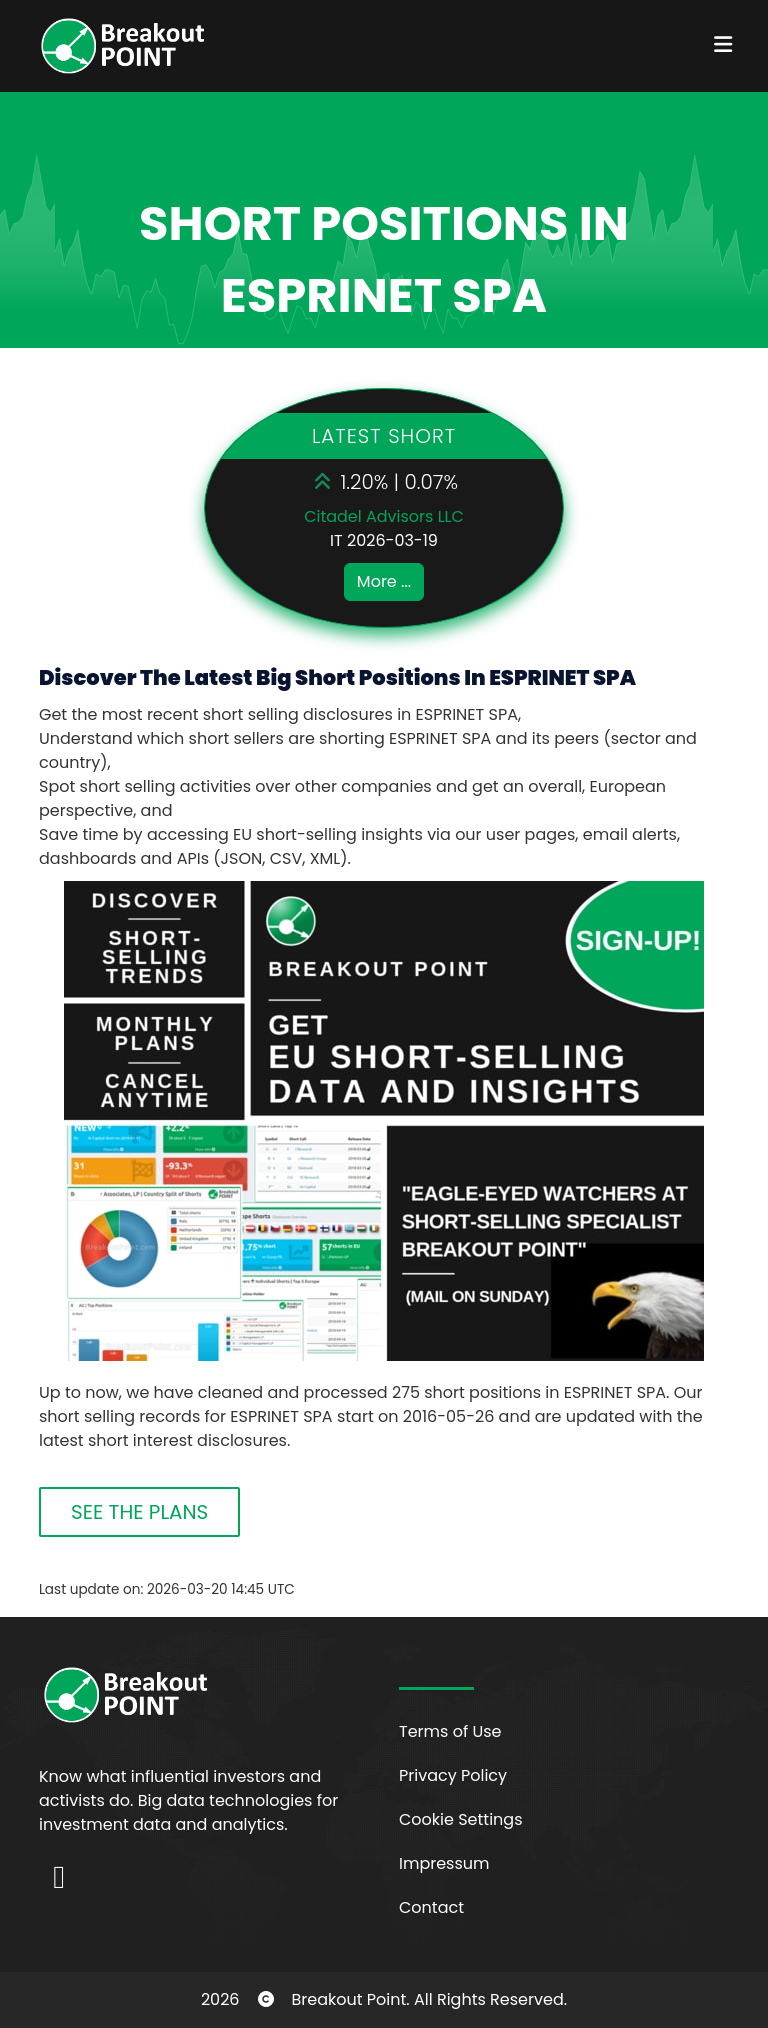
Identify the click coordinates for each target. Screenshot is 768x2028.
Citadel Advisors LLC (384, 516)
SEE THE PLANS (139, 1512)
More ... (384, 581)
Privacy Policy (453, 1775)
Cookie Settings (461, 1819)
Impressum (444, 1863)
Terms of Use (450, 1731)
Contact (431, 1907)
